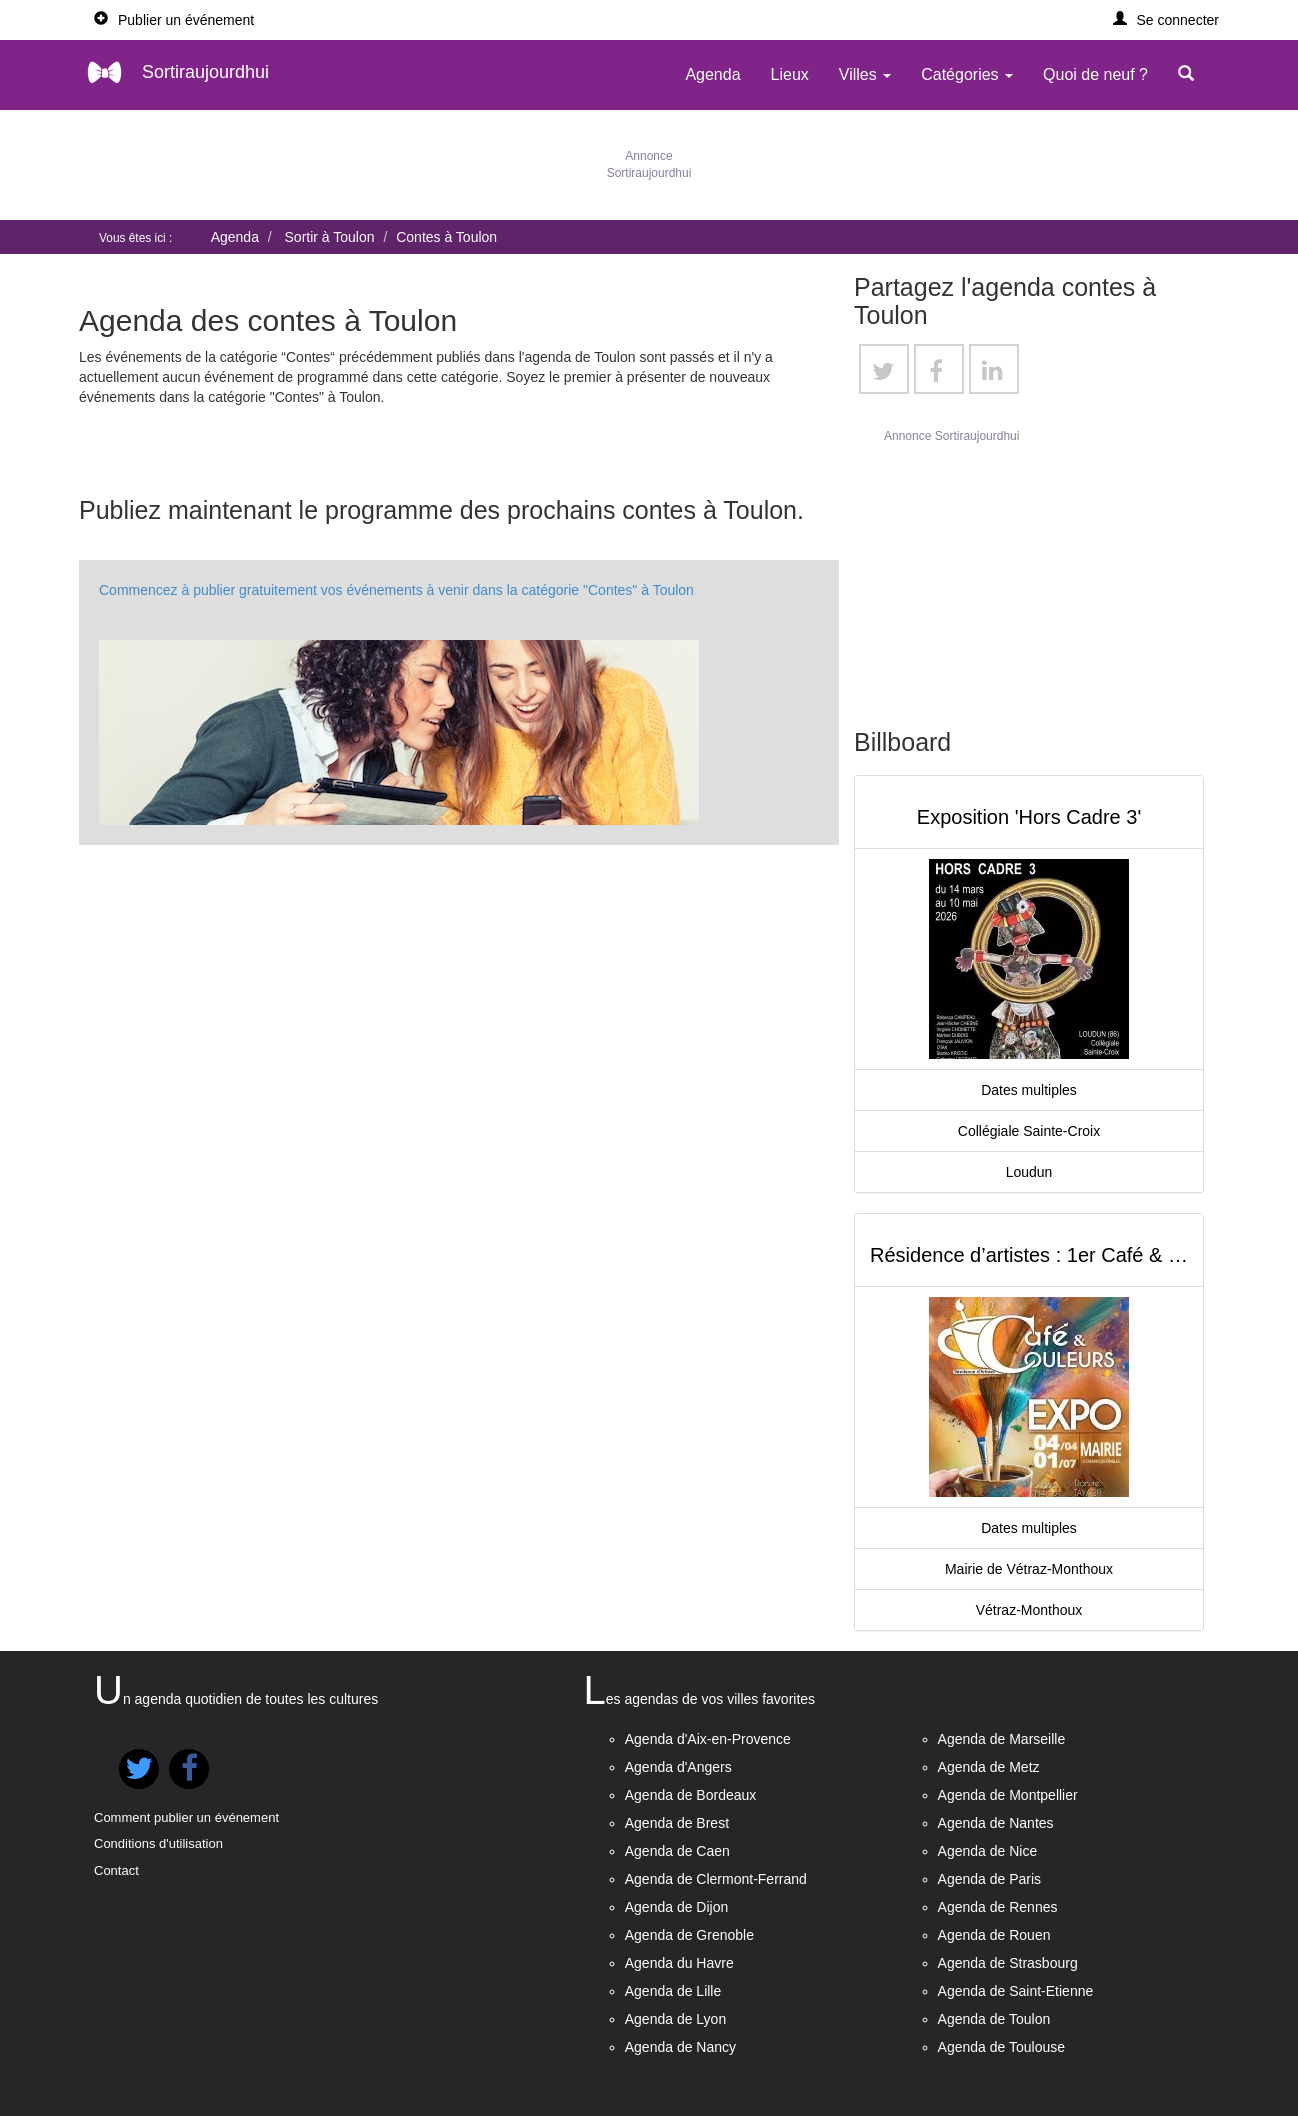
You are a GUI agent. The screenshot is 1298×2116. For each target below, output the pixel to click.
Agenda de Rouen (994, 1935)
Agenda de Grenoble (689, 1935)
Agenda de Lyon (675, 2019)
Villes (865, 74)
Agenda (712, 74)
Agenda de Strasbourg (1008, 1963)
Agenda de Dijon (677, 1907)
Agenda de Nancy (680, 2047)
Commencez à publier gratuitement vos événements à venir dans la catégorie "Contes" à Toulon (396, 590)
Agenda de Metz (989, 1767)
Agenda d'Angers (678, 1767)
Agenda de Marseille (1002, 1739)
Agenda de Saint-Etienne (1016, 1991)
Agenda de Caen (677, 1851)
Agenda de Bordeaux (691, 1795)
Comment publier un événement (186, 1817)
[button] (1166, 20)
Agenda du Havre (679, 1963)
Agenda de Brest (677, 1823)
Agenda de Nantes (996, 1823)
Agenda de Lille (673, 1991)
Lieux (790, 74)
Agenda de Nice (988, 1851)
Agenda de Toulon (994, 2019)
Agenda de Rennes (998, 1907)
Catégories (967, 74)
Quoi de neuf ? (1095, 74)
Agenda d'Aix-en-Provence (708, 1739)
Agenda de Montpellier (1008, 1795)
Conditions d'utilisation (158, 1843)
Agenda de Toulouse (1001, 2047)
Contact (116, 1870)
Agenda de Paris (990, 1879)
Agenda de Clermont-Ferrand (716, 1879)
